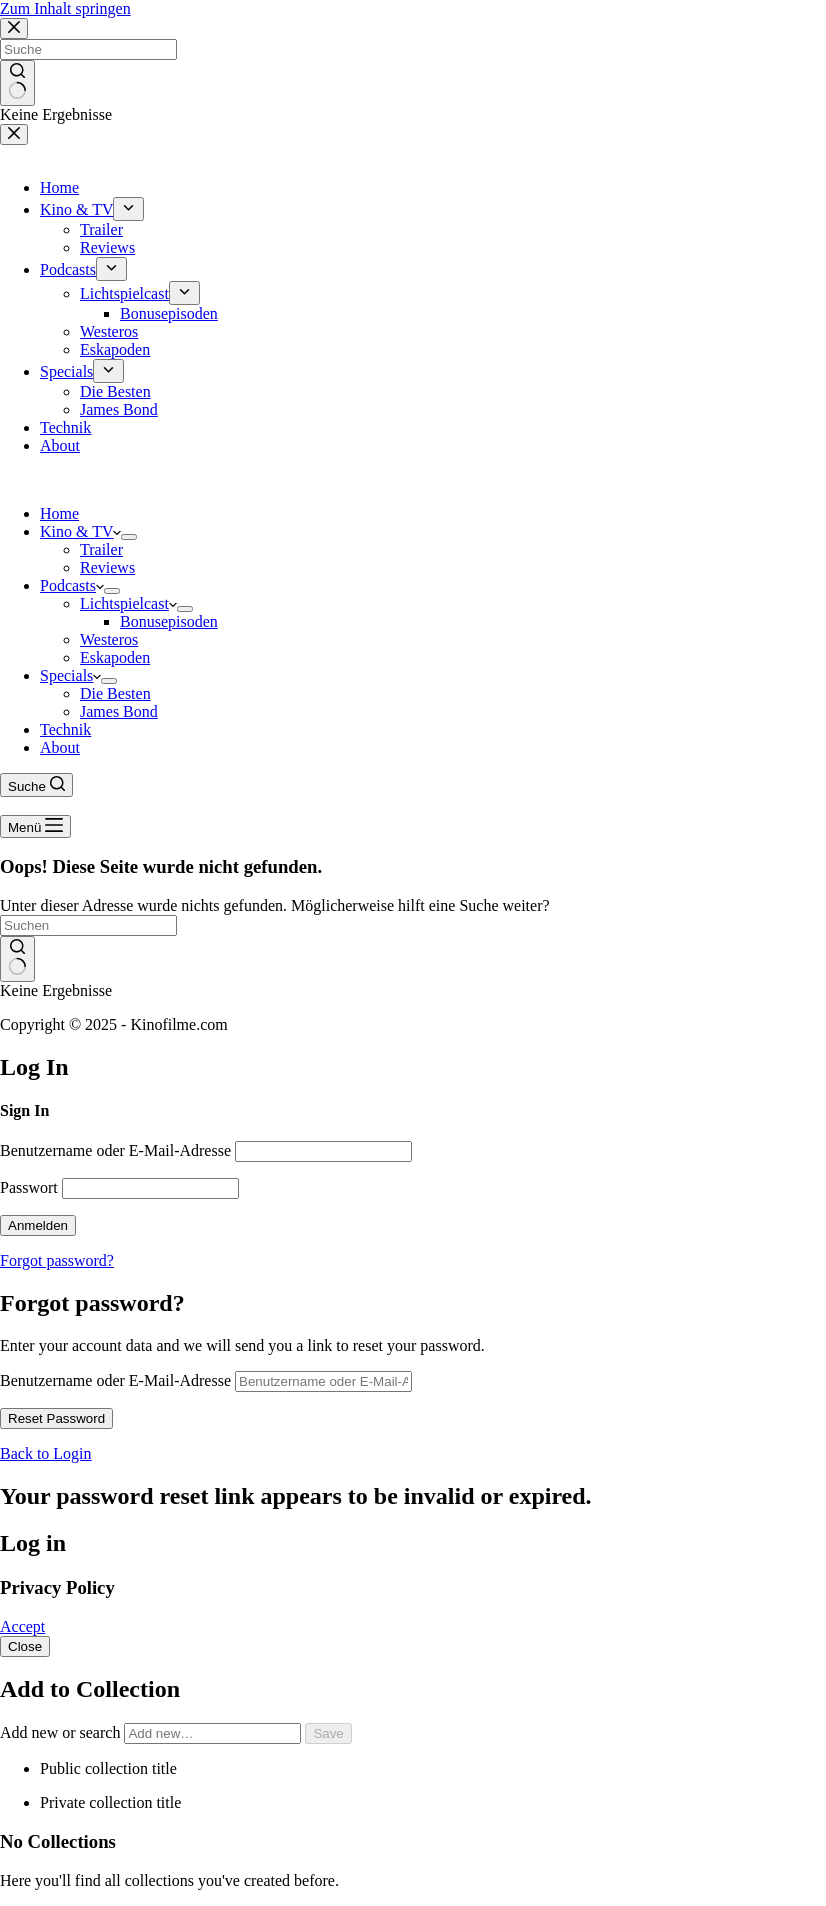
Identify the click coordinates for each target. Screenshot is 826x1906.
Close (25, 1646)
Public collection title (108, 1768)
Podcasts (72, 585)
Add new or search (152, 1732)
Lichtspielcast (128, 603)
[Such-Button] (17, 959)
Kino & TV (80, 531)
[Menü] (35, 826)
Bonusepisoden (169, 621)
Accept (22, 1626)
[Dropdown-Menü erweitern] (129, 537)
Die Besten (115, 693)
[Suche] (36, 785)
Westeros (109, 639)
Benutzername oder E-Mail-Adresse (115, 1150)
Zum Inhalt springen (65, 8)
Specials (70, 675)
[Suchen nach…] (88, 925)
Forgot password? (57, 1260)
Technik (65, 729)
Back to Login (46, 1453)
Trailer (101, 549)
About (60, 747)
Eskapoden (115, 657)
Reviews (107, 567)
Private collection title (110, 1802)
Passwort (29, 1187)
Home (59, 513)
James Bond (119, 711)
